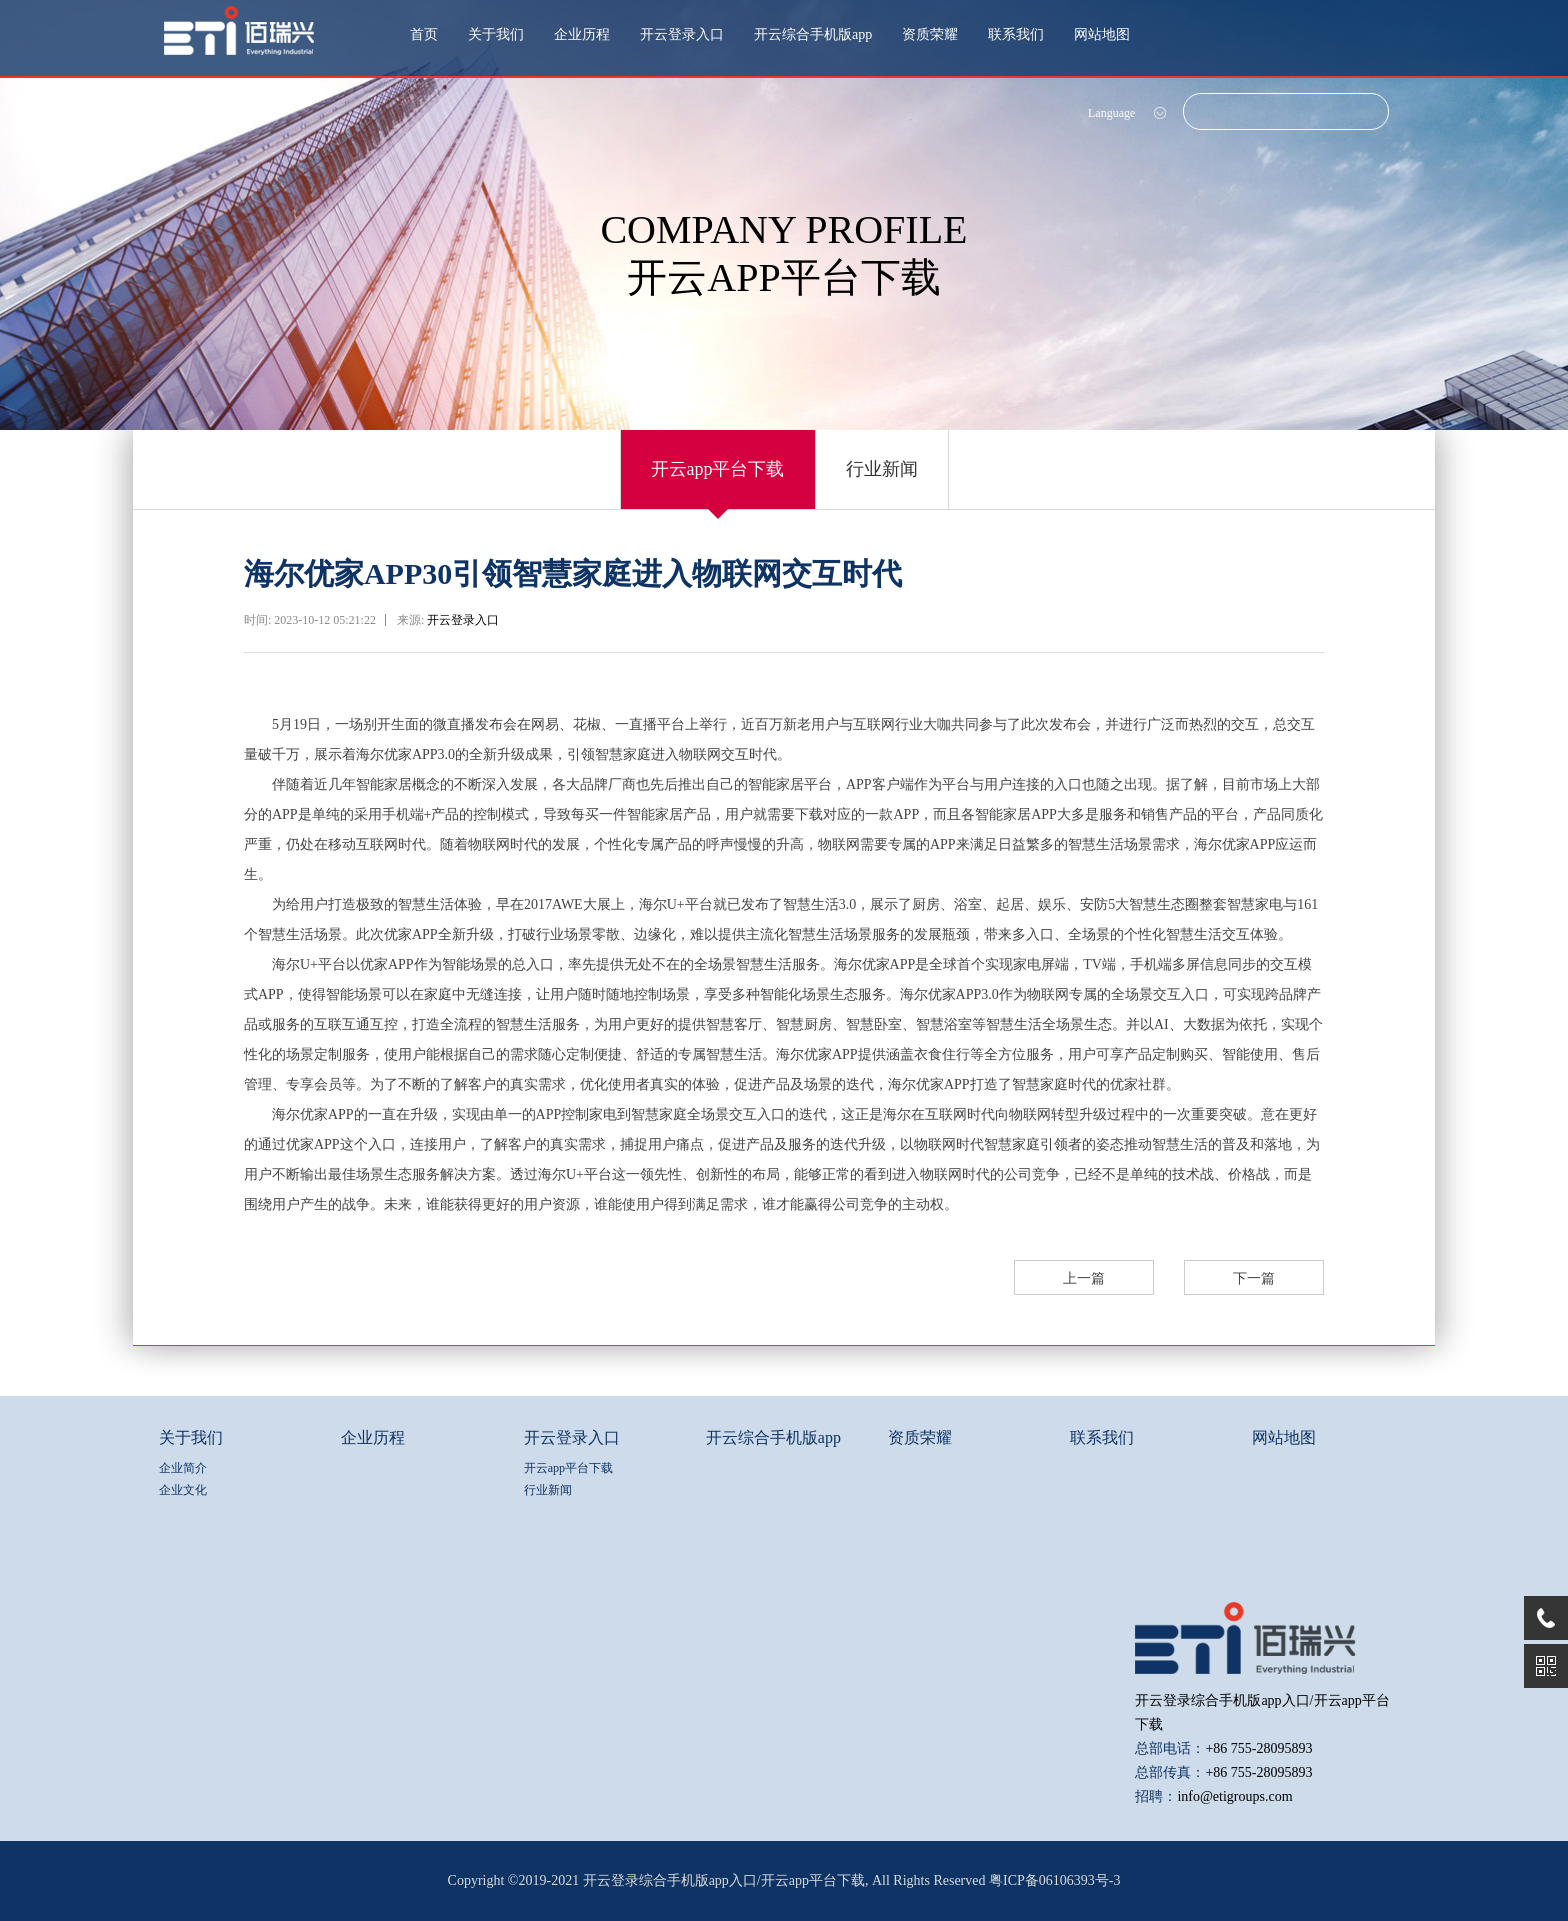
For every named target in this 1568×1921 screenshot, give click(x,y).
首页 (424, 34)
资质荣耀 (930, 34)
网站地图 (1102, 34)
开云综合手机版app (813, 34)
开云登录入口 (682, 34)
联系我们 (1016, 34)
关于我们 (496, 34)
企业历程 (582, 34)
